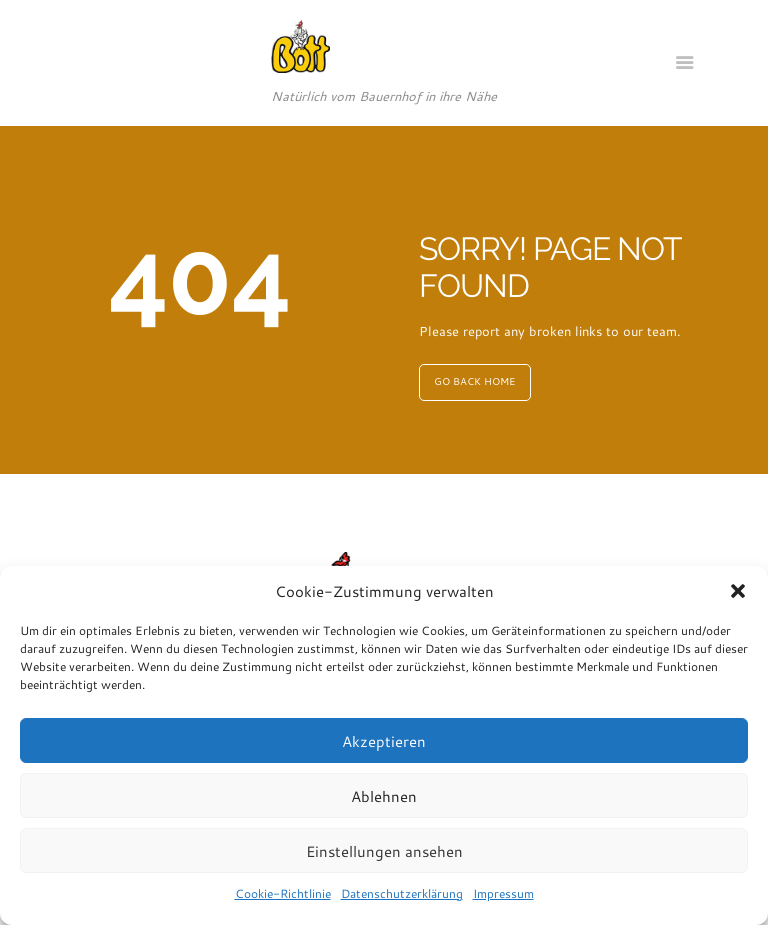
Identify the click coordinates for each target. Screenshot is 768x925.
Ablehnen (384, 796)
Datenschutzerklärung (402, 893)
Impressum (503, 893)
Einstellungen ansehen (384, 851)
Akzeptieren (384, 741)
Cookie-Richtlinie (283, 893)
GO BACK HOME (474, 381)
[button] (738, 591)
